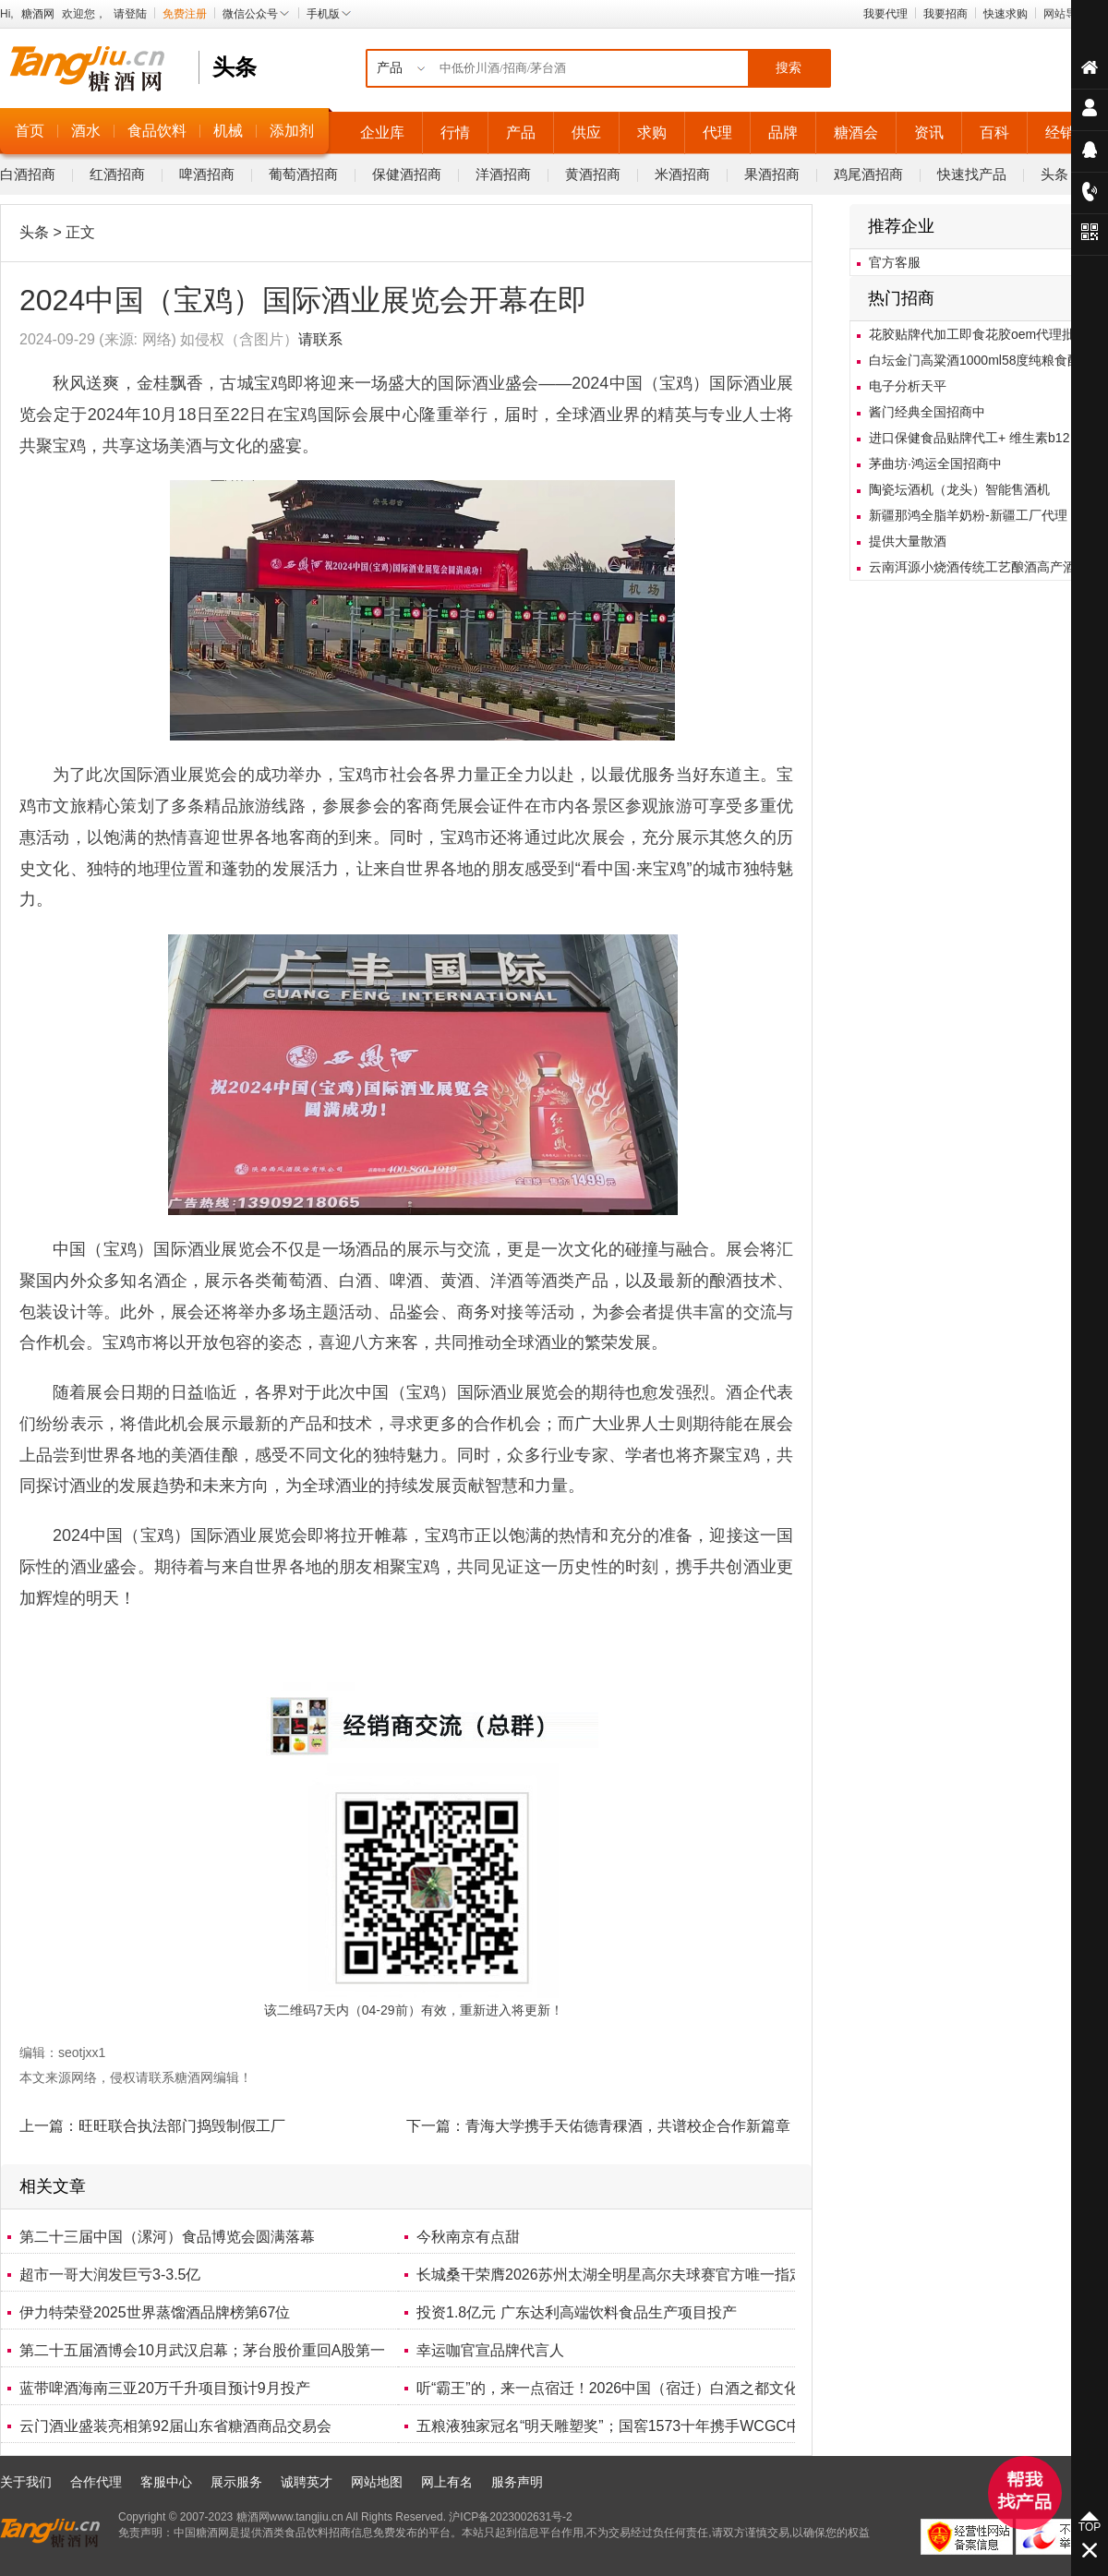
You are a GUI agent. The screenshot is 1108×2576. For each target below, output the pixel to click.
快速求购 (1005, 13)
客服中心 (166, 2481)
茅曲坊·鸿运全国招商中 (935, 463)
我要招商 (945, 13)
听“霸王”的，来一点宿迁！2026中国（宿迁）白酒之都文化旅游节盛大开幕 (659, 2388)
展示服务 (236, 2481)
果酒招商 (772, 174)
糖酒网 (37, 13)
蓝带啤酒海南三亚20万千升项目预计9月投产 (164, 2388)
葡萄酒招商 (303, 174)
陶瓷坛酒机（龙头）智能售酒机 (959, 489)
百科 (994, 132)
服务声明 (517, 2481)
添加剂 (292, 130)
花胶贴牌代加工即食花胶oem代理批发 (978, 334)
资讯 (929, 132)
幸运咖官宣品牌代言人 (490, 2350)
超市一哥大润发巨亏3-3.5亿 (109, 2274)
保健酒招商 (406, 174)
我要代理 (885, 13)
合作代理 (96, 2481)
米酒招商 (682, 174)
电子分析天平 (907, 386)
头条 (1054, 174)
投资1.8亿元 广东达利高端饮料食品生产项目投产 (576, 2312)
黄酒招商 (592, 174)
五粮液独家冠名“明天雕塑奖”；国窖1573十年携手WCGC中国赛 (623, 2426)
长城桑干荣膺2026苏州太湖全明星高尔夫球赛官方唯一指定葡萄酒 (632, 2274)
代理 (717, 132)
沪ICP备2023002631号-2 (510, 2516)
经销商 (1067, 132)
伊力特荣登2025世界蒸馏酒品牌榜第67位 (154, 2312)
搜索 (788, 68)
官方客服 (895, 262)
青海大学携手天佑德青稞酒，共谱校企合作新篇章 (627, 2126)
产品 (521, 132)
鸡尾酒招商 (868, 174)
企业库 (382, 132)
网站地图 (377, 2481)
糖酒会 (856, 132)
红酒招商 (117, 174)
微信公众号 (256, 14)
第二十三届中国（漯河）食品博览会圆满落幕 (167, 2237)
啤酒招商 (207, 174)
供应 (586, 132)
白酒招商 (27, 174)
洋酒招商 (503, 174)
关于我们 (26, 2481)
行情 (455, 132)
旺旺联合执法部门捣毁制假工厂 (181, 2126)
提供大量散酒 (907, 541)
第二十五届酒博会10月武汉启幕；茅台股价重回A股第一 (202, 2350)
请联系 (320, 339)
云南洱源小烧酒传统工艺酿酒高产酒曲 (979, 567)
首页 (29, 130)
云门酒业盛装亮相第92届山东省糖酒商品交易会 (175, 2426)
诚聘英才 (306, 2481)
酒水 (86, 130)
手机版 (329, 14)
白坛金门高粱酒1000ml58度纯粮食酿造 (981, 360)
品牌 (783, 132)
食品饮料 (157, 130)
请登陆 (130, 13)
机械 (228, 130)
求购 (652, 132)
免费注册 (185, 13)
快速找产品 (971, 174)
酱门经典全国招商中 (927, 411)
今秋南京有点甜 (468, 2237)
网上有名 (447, 2481)
